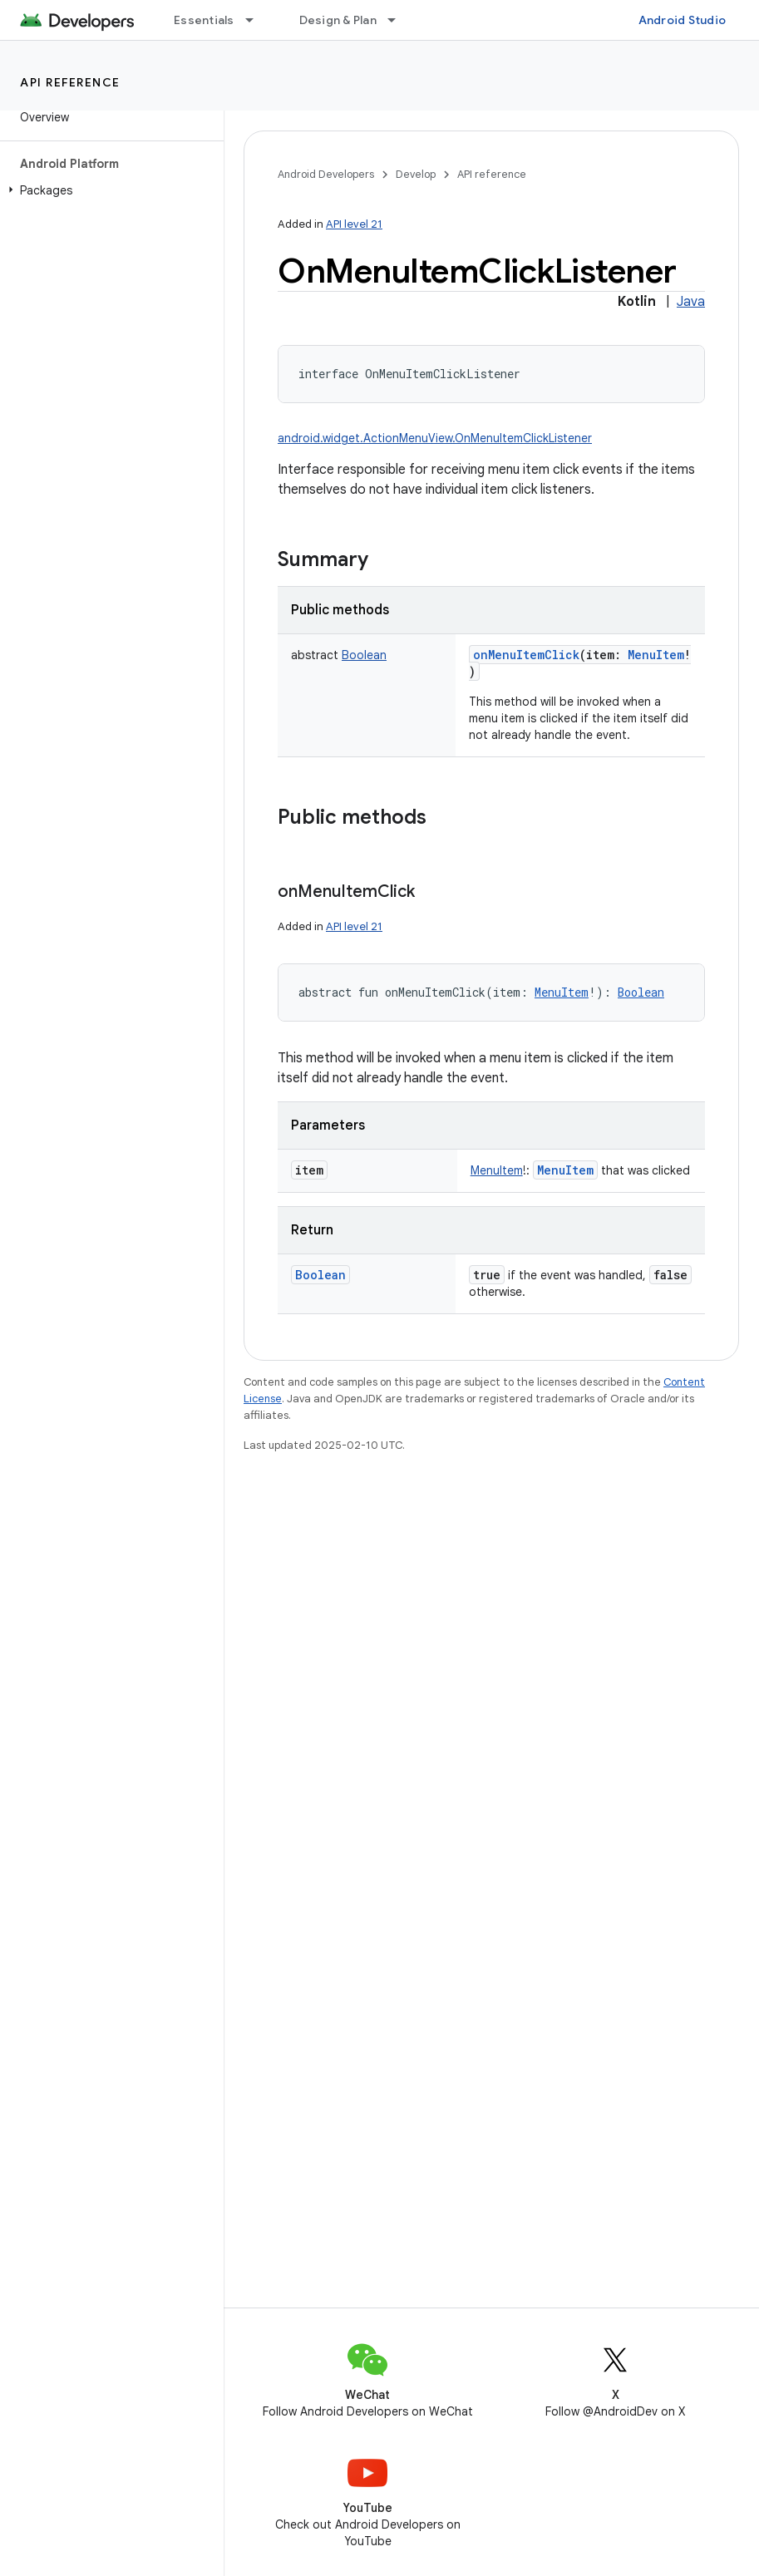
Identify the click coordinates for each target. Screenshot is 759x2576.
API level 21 (354, 224)
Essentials (204, 19)
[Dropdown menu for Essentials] (256, 20)
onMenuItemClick (526, 654)
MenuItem (565, 1170)
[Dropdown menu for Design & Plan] (399, 20)
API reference (70, 82)
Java (691, 301)
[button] (108, 190)
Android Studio (682, 19)
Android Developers (326, 174)
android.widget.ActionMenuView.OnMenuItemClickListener (435, 438)
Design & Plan (338, 19)
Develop (416, 174)
